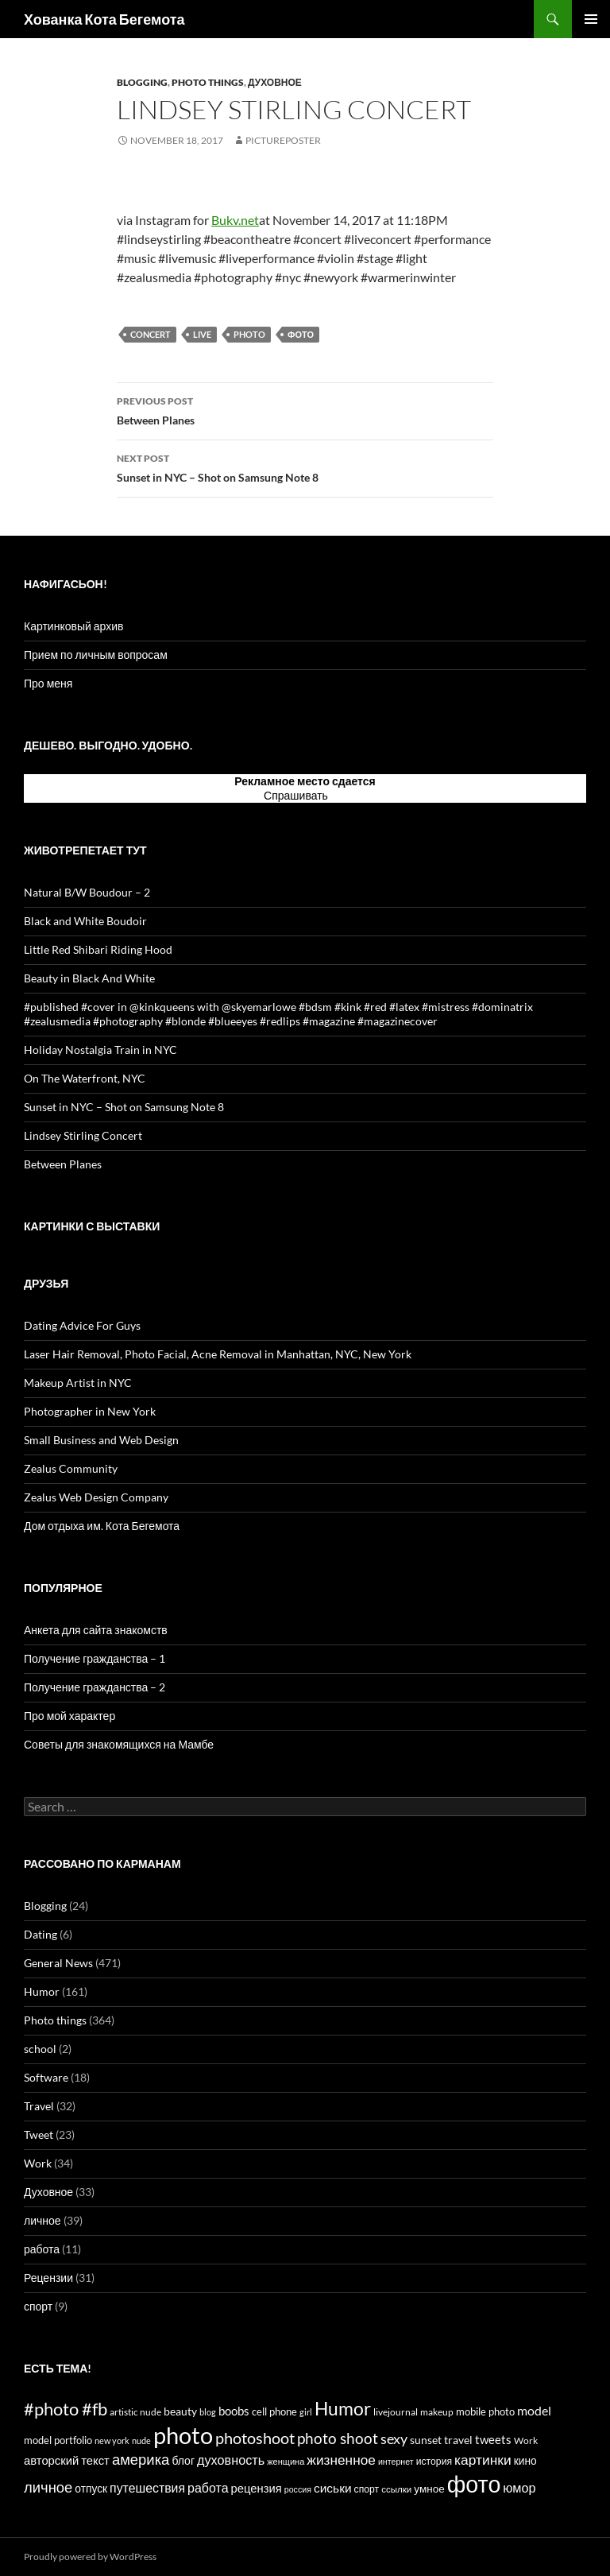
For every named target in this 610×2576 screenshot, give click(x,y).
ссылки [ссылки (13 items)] (396, 2489)
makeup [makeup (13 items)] (437, 2412)
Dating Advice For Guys (82, 1325)
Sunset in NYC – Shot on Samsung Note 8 (305, 466)
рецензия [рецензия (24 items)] (256, 2488)
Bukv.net (235, 219)
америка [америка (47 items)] (140, 2459)
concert (150, 334)
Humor (42, 1991)
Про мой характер (69, 1715)
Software (46, 2077)
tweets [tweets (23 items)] (493, 2439)
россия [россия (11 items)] (297, 2489)
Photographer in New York (90, 1411)
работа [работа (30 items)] (207, 2487)
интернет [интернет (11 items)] (396, 2461)
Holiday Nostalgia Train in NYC (100, 1049)
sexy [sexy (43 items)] (393, 2438)
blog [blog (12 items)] (207, 2412)
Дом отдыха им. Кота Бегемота (102, 1525)
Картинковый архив (73, 626)
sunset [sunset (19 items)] (426, 2440)
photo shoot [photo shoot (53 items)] (337, 2438)
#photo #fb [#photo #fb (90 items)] (65, 2408)
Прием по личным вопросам (96, 654)
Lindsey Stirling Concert (83, 1135)
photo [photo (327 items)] (183, 2435)
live (202, 334)
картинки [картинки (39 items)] (483, 2459)
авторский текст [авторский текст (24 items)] (67, 2460)
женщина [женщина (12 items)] (285, 2461)
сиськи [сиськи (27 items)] (333, 2488)
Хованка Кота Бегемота (104, 19)
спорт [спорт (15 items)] (367, 2489)
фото (301, 334)
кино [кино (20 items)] (525, 2460)
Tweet (38, 2134)
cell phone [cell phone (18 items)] (274, 2411)
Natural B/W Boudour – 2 (87, 892)
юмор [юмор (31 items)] (519, 2487)
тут (338, 795)
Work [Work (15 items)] (526, 2440)
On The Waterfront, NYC (84, 1078)
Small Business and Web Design (101, 1440)
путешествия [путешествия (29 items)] (147, 2487)
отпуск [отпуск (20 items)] (91, 2488)
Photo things (208, 82)
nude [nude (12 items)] (141, 2440)
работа (42, 2249)
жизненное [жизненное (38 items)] (341, 2459)
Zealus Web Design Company (96, 1497)
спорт (38, 2306)
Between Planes (305, 409)
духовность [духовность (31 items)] (230, 2459)
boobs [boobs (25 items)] (233, 2411)
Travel (39, 2106)
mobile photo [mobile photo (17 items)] (485, 2411)
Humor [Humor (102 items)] (343, 2408)
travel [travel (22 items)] (458, 2439)
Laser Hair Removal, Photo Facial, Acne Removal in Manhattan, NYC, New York (217, 1354)
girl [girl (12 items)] (305, 2412)
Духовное (275, 82)
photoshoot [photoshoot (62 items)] (255, 2437)
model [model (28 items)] (534, 2411)
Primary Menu (591, 19)
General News (58, 1963)
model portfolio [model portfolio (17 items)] (58, 2440)
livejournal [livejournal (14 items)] (395, 2412)
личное (42, 2220)
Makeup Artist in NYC (78, 1382)
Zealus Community (71, 1468)
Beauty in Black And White (89, 978)
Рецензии (48, 2277)
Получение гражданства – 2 (94, 1687)
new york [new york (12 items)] (112, 2440)
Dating (40, 1934)
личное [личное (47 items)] (48, 2487)
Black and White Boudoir (85, 921)
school (40, 2048)
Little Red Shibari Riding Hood (98, 949)
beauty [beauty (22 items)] (180, 2411)
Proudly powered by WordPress (90, 2556)
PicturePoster (283, 140)
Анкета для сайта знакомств (96, 1630)
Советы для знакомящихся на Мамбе (119, 1744)
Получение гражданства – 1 (94, 1658)
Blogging (142, 82)
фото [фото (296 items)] (474, 2483)
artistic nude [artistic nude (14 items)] (135, 2412)
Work (38, 2163)
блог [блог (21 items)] (183, 2460)
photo (249, 334)
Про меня (48, 683)
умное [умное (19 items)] (429, 2488)
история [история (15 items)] (434, 2461)
